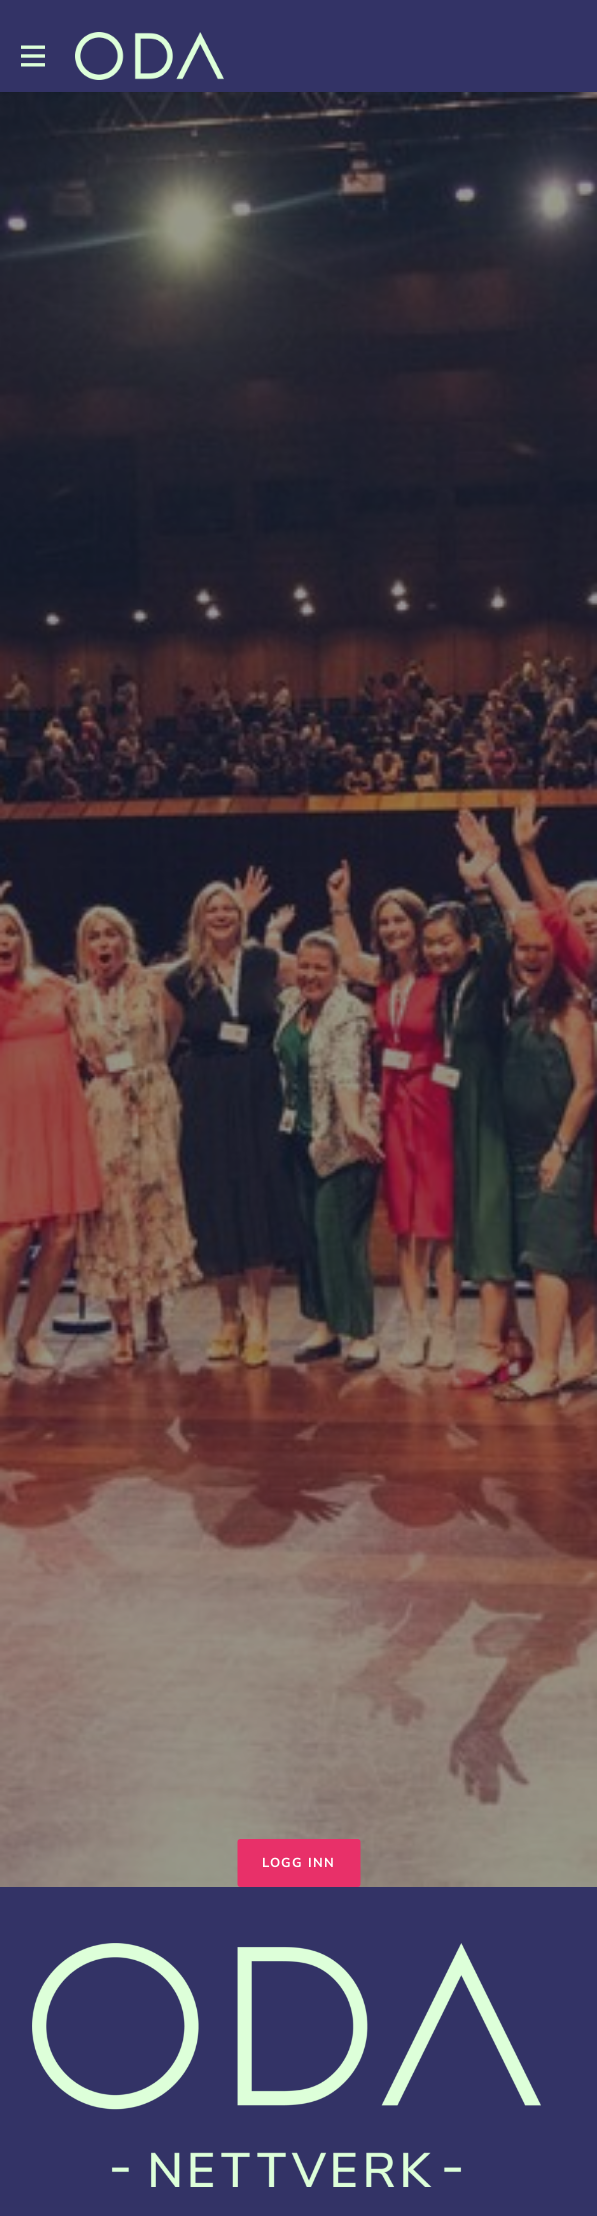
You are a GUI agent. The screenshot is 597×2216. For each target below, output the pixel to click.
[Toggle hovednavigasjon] (32, 56)
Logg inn (298, 1863)
